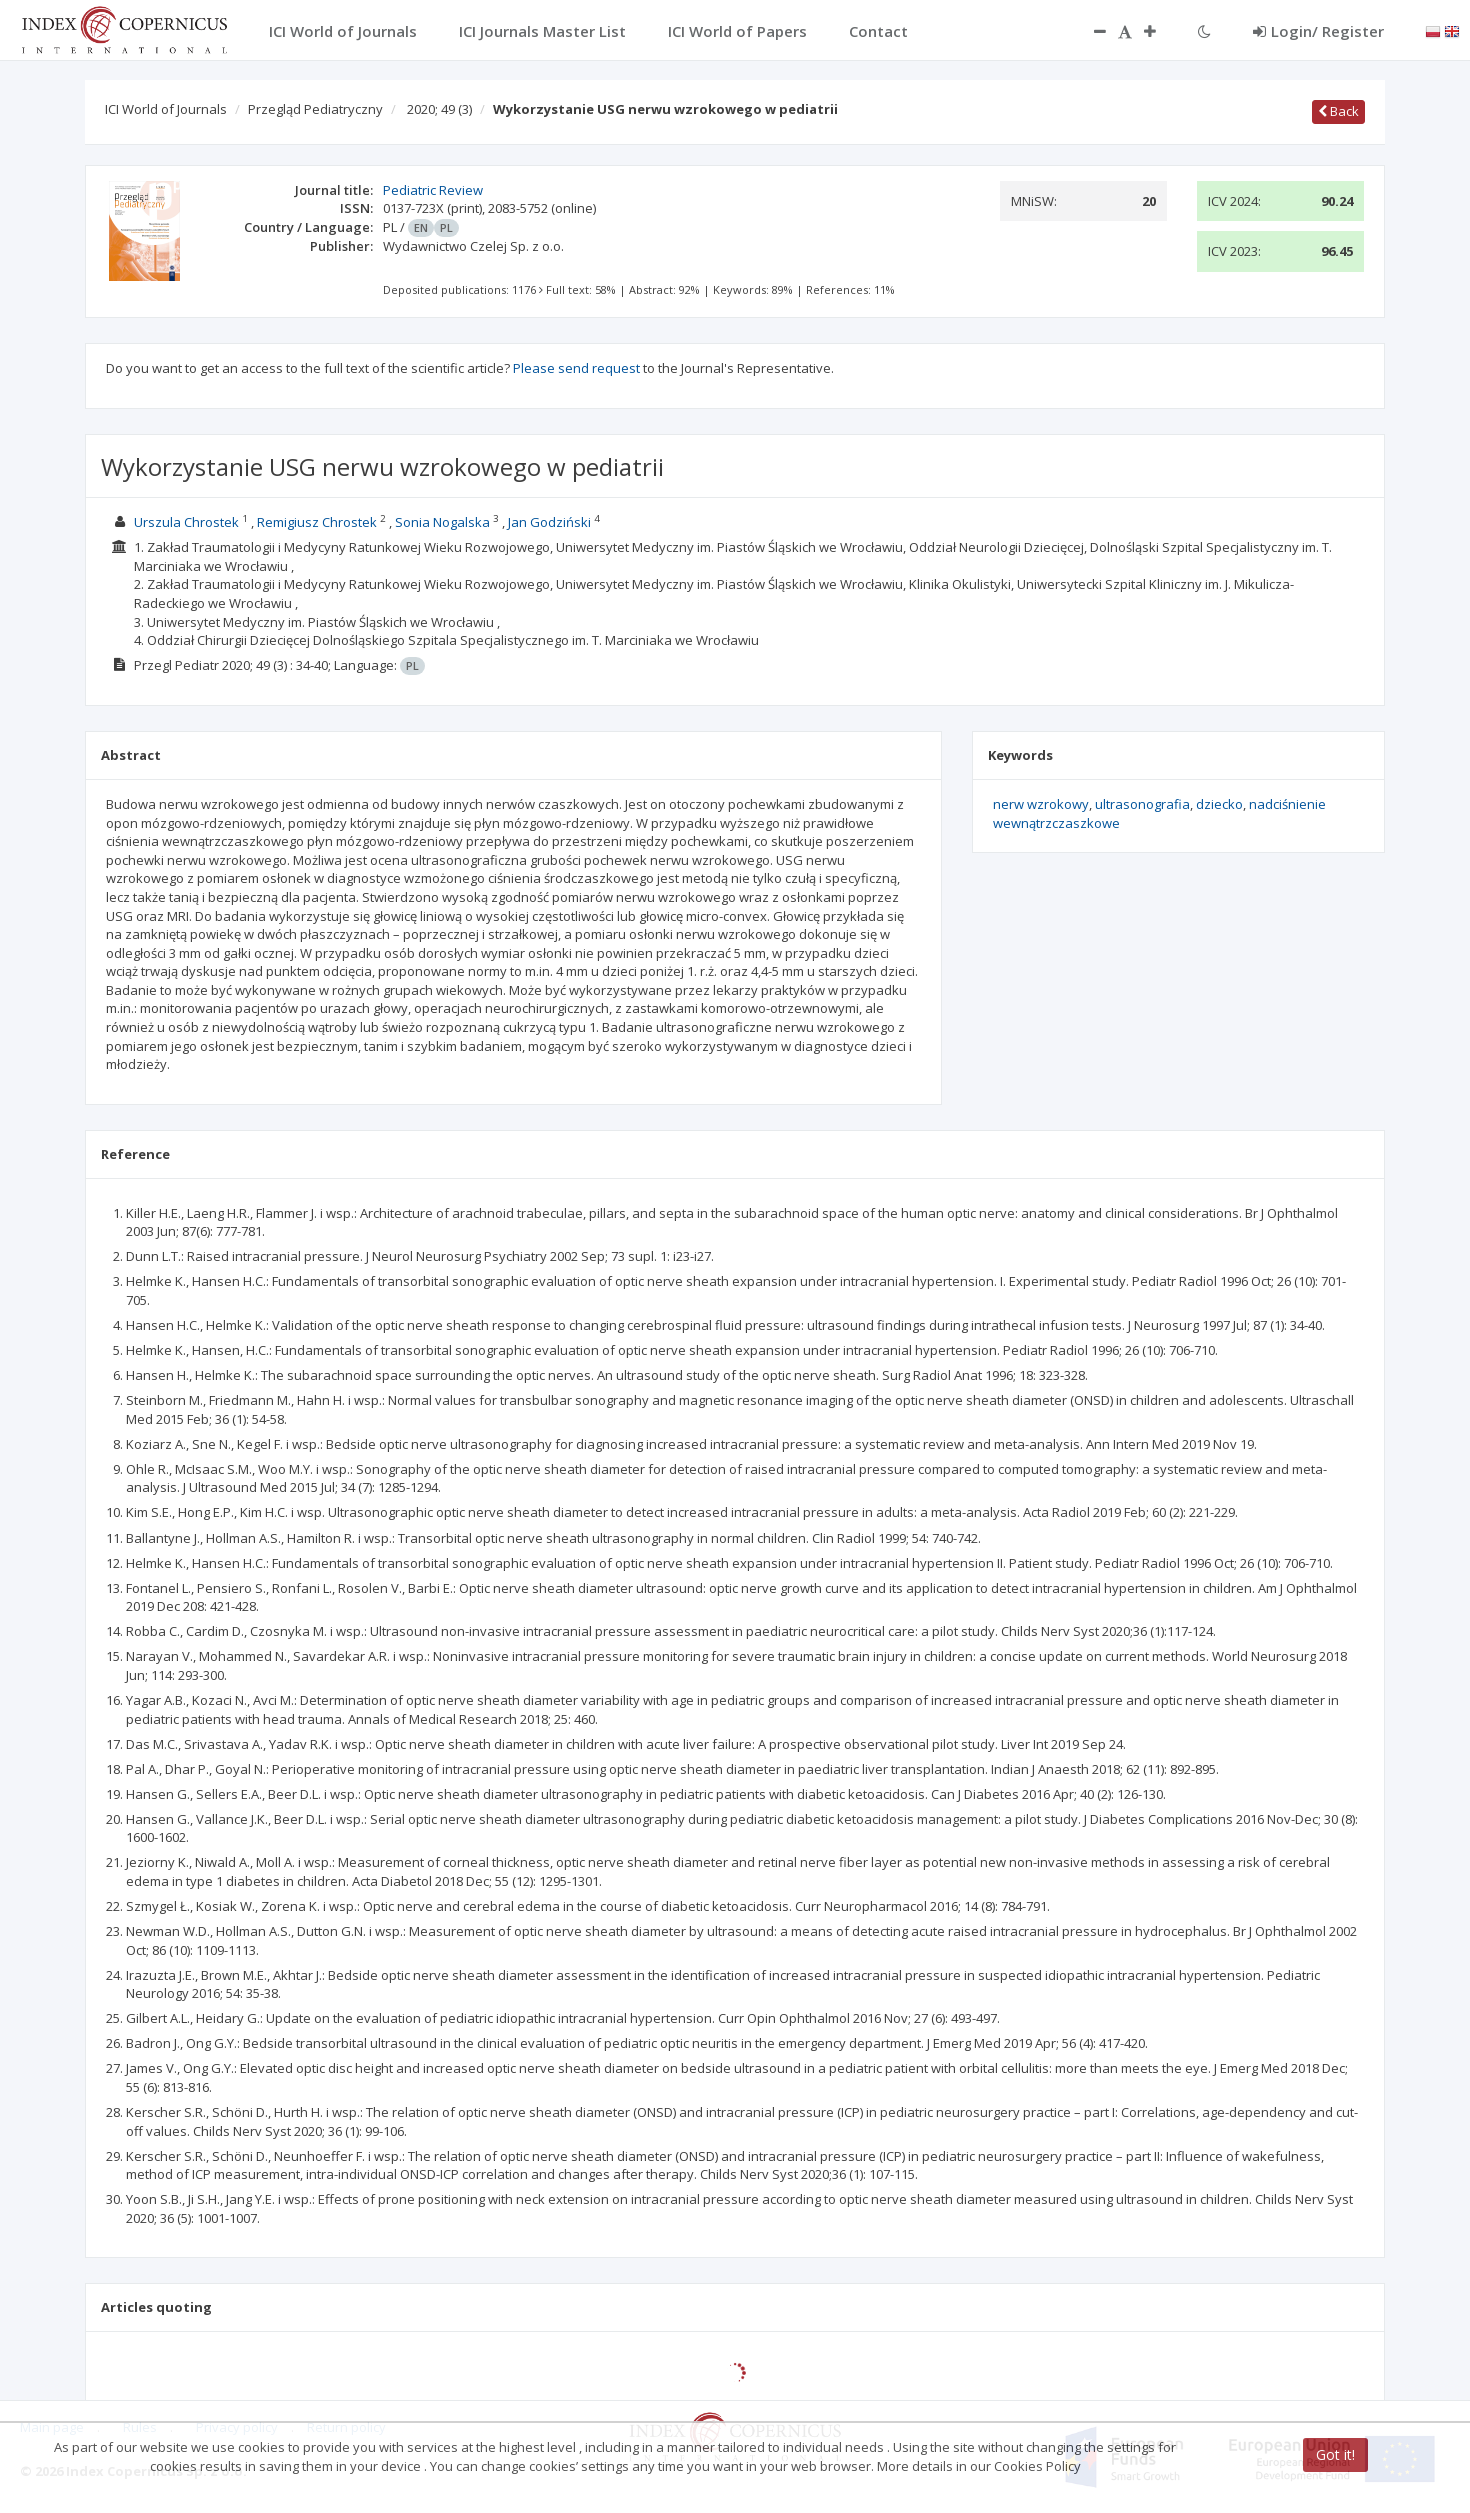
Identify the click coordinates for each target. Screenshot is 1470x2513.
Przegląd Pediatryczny (315, 109)
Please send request (576, 368)
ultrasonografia (1142, 804)
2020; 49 (439, 109)
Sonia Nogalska (442, 522)
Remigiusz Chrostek (317, 522)
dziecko (1219, 804)
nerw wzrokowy (1041, 804)
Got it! (1335, 2454)
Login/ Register (1318, 31)
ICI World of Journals (166, 109)
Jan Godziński (549, 522)
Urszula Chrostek (186, 522)
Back (1338, 111)
